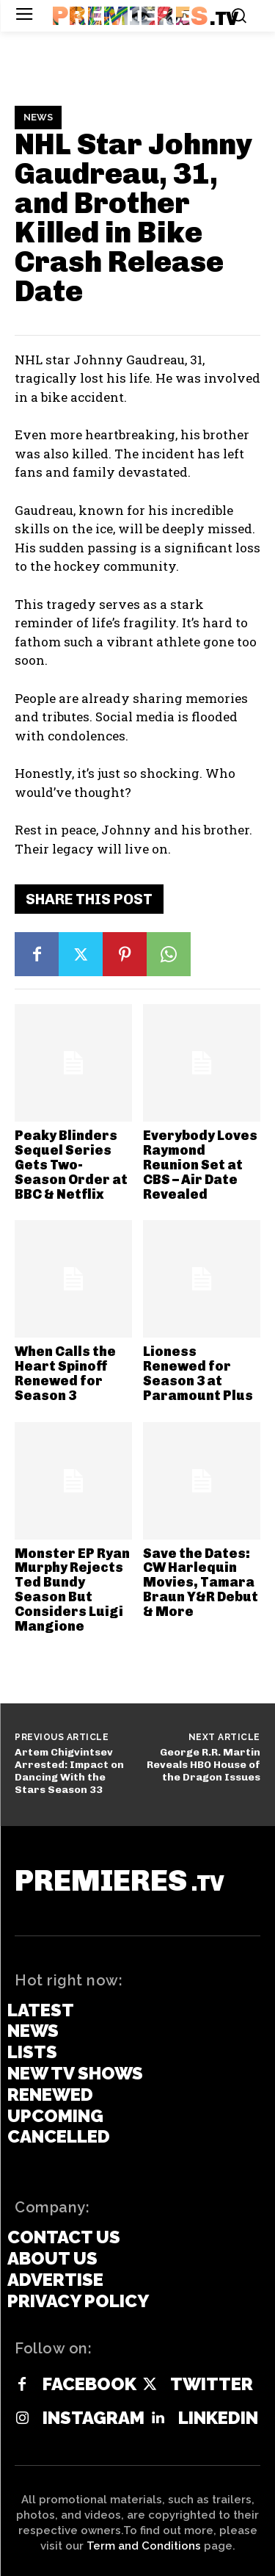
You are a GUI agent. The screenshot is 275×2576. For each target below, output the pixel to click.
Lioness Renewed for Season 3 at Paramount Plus (198, 1373)
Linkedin (218, 2418)
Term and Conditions (144, 2545)
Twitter (211, 2384)
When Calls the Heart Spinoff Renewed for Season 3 (65, 1373)
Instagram (93, 2418)
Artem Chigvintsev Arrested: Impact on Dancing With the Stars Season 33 (69, 1770)
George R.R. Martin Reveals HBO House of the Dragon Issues (203, 1764)
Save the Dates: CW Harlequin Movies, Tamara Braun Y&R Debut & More (200, 1582)
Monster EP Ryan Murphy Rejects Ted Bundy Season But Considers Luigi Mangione (72, 1589)
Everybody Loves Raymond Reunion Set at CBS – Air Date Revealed (200, 1165)
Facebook (89, 2384)
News (38, 117)
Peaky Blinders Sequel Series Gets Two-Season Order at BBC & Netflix (71, 1165)
